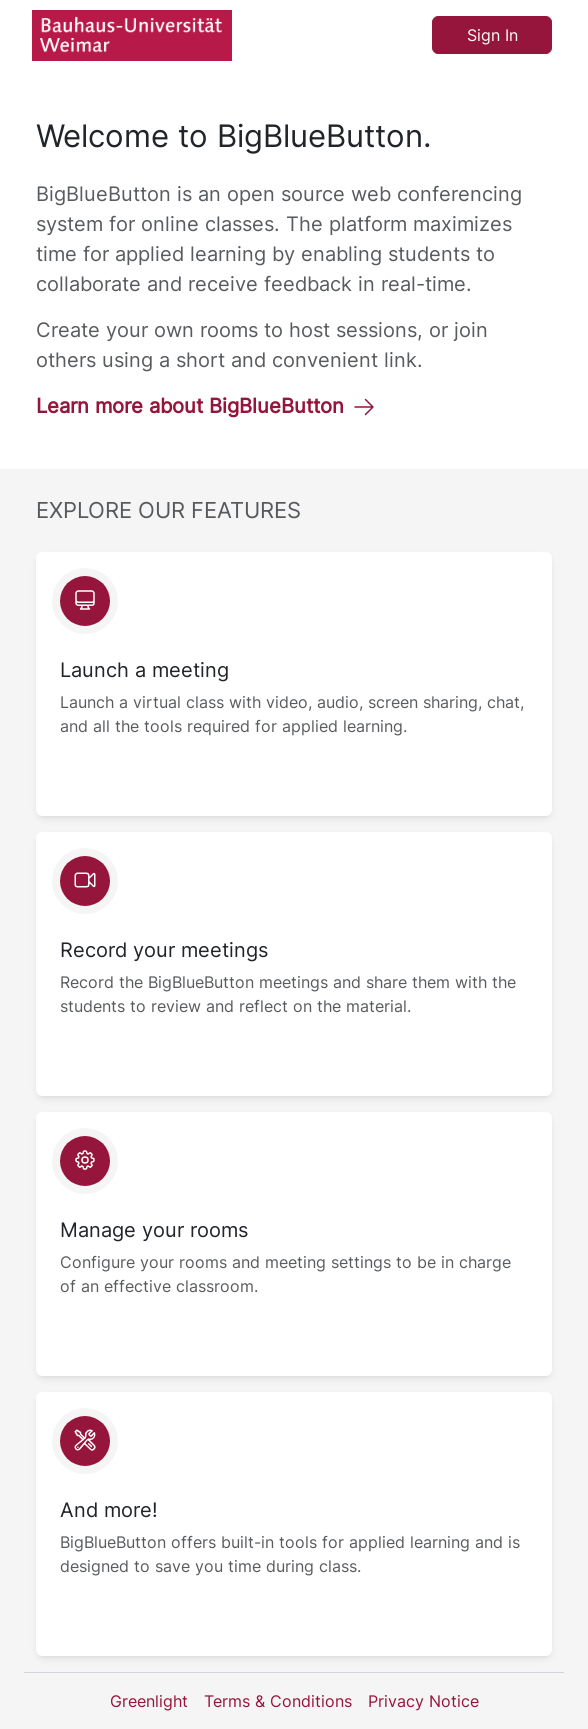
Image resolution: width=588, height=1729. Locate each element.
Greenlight (149, 1701)
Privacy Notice (423, 1701)
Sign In (492, 35)
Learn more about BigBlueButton (206, 406)
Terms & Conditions (278, 1701)
